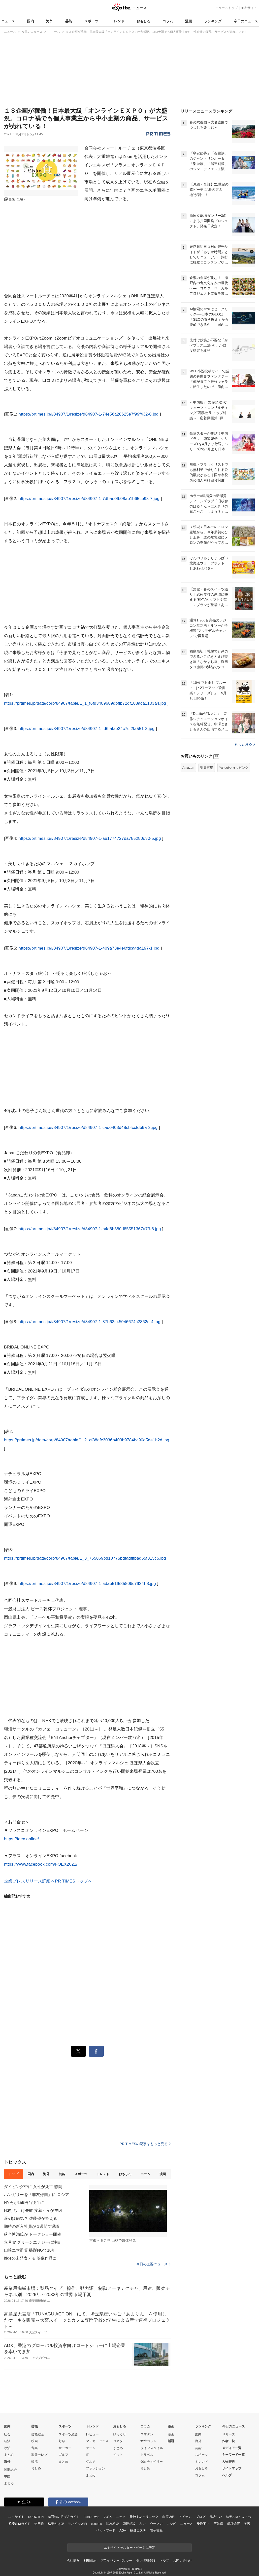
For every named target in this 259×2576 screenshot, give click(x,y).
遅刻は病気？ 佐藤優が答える (30, 2218)
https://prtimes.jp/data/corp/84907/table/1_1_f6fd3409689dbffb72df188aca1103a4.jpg (85, 703)
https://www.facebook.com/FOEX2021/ (40, 1864)
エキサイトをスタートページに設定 (129, 2547)
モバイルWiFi (77, 2524)
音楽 (34, 2448)
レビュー (92, 2434)
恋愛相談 (129, 2524)
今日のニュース (246, 21)
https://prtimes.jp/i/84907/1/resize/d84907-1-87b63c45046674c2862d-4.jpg (90, 1321)
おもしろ (143, 21)
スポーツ (91, 21)
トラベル (146, 2455)
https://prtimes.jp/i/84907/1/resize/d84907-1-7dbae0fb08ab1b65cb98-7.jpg (89, 498)
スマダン (146, 2434)
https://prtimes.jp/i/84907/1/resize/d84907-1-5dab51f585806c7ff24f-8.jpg (87, 1583)
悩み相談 (112, 2524)
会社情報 (73, 2560)
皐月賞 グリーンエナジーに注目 (32, 2242)
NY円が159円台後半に (24, 2202)
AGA (122, 2530)
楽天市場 (206, 767)
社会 (7, 2434)
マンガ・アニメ (97, 2441)
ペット (118, 2455)
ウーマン (156, 2524)
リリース (228, 2434)
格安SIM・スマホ (238, 2517)
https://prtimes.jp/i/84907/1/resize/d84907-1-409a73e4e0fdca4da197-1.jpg (89, 948)
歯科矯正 (233, 2524)
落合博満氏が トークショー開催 (32, 2234)
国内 (30, 21)
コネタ (118, 2441)
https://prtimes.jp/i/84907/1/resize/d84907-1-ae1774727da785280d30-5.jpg (90, 838)
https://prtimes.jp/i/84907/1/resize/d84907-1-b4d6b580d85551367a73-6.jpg (90, 1229)
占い (142, 2524)
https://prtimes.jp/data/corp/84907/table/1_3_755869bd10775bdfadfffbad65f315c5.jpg (85, 1558)
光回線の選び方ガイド (64, 2517)
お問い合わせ (182, 2560)
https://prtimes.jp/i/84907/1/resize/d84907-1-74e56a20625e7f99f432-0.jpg (89, 414)
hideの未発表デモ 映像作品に (30, 2258)
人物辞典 (228, 2461)
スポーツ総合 (68, 2434)
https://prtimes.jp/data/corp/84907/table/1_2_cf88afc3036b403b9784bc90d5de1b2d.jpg (86, 1440)
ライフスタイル (151, 2448)
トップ (13, 2174)
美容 (247, 2524)
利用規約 (90, 2560)
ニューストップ (226, 8)
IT (87, 2455)
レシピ (171, 2524)
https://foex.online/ (21, 1839)
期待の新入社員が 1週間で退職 (31, 2226)
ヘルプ (227, 2475)
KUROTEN (36, 2517)
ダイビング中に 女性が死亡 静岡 (33, 2187)
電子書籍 (156, 2530)
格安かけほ (56, 2524)
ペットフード (105, 2530)
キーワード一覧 (233, 2455)
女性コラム (148, 2441)
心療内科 (168, 2517)
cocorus (96, 2524)
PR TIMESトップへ (73, 1881)
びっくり (119, 2434)
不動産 (218, 2524)
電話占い (215, 2517)
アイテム (185, 2517)
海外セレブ (39, 2455)
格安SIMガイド (19, 2524)
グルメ (91, 2461)
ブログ (200, 2517)
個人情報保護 (145, 2560)
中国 (7, 2476)
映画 (34, 2441)
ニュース (8, 21)
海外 (49, 21)
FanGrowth (91, 2517)
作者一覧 (228, 2441)
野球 (62, 2441)
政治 (7, 2448)
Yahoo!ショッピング (233, 767)
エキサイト (249, 8)
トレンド (117, 21)
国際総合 (10, 2469)
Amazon (188, 767)
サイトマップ (231, 2468)
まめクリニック (114, 2517)
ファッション (95, 2468)
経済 (7, 2441)
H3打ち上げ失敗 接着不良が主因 (33, 2210)
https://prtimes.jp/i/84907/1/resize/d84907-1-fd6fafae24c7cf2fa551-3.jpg (87, 728)
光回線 (39, 2524)
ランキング (213, 21)
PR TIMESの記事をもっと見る (145, 2144)
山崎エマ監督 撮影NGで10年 (30, 2250)
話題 (171, 2441)
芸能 (68, 21)
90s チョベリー (151, 2461)
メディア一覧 (231, 2448)
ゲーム (91, 2448)
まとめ (9, 2455)
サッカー (65, 2448)
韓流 (34, 2461)
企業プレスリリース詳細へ (29, 1881)
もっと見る (244, 744)
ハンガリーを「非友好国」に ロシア (36, 2194)
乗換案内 (203, 2524)
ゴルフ (63, 2455)
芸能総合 (37, 2434)
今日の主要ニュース (153, 2264)
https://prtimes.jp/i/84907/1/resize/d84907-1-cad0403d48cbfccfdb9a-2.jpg (88, 1127)
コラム (167, 21)
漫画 (188, 21)
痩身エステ (138, 2530)
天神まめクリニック (144, 2517)
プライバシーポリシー (116, 2560)
